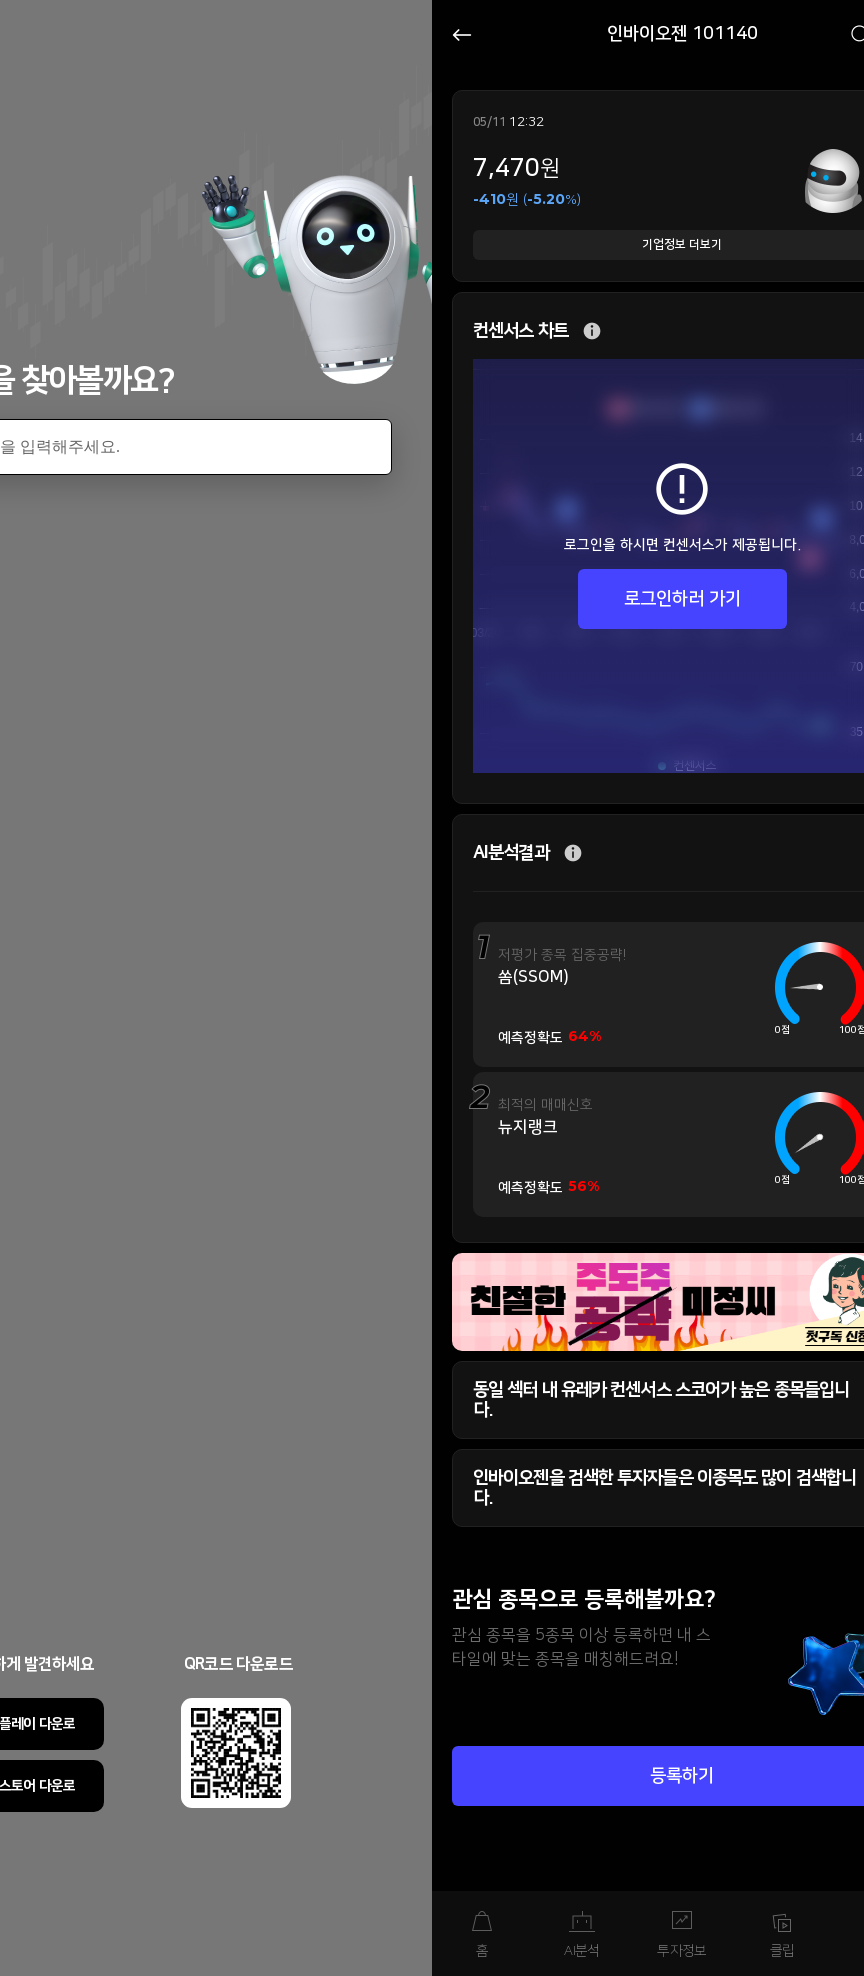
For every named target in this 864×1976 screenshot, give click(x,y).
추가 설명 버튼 (592, 331)
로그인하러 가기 (682, 599)
